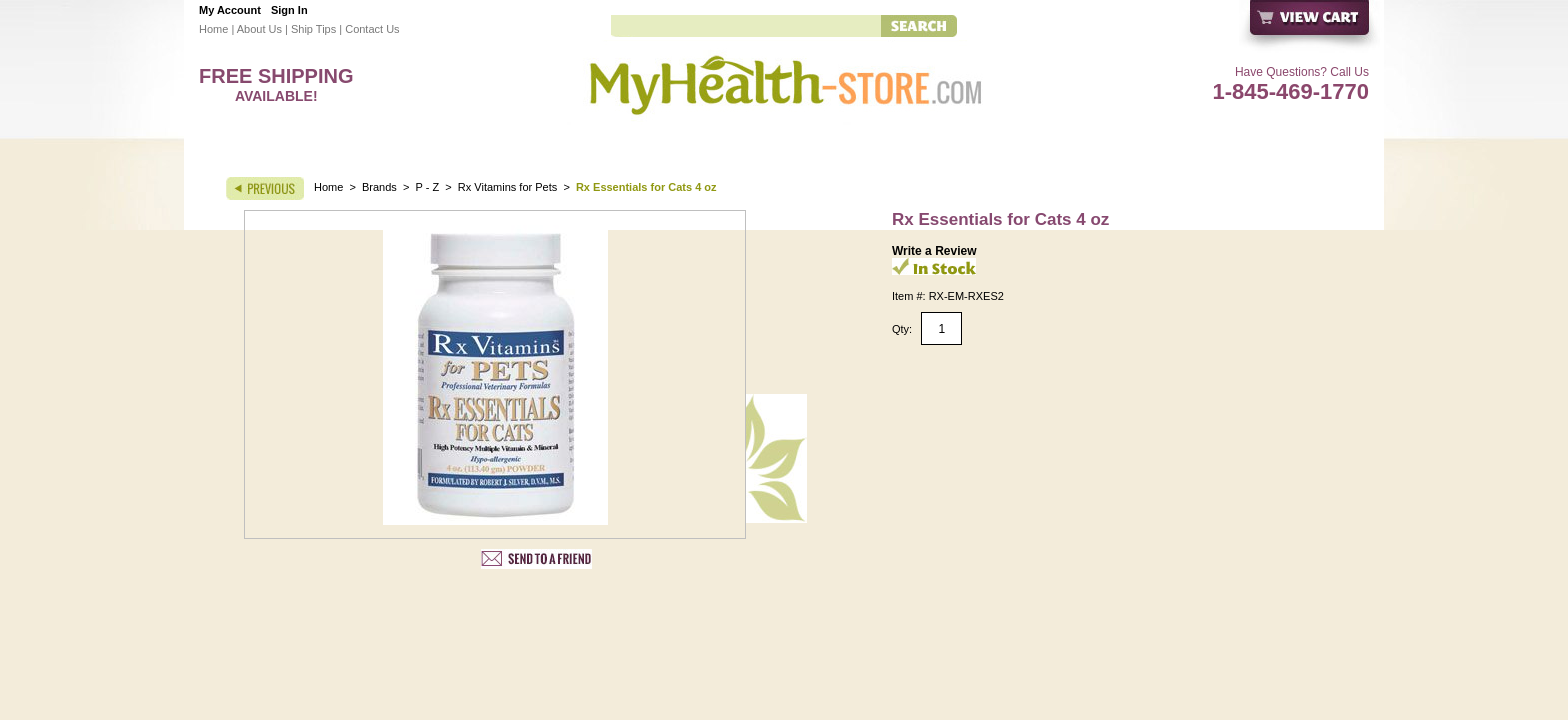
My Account (230, 10)
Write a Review (934, 251)
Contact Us (372, 29)
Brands (379, 187)
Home (213, 29)
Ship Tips (313, 29)
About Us (259, 29)
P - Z (428, 187)
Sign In (289, 10)
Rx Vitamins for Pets (507, 187)
